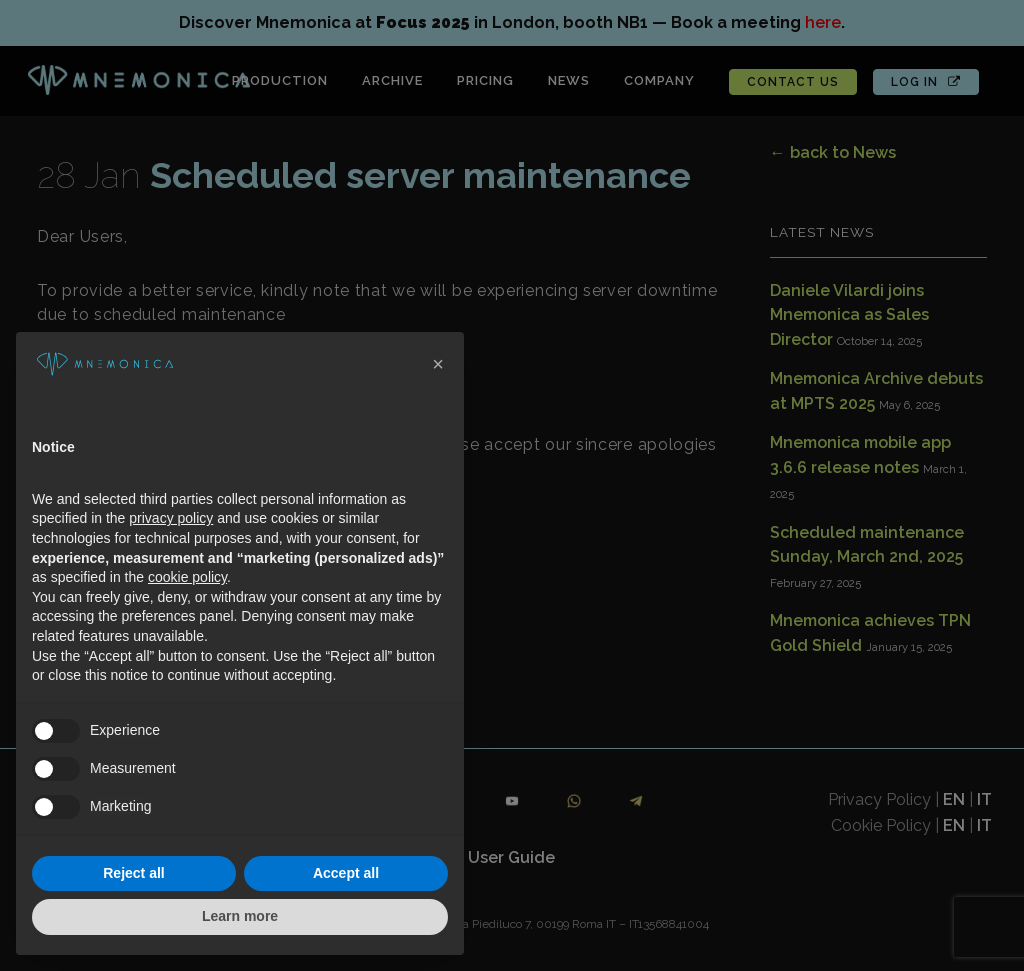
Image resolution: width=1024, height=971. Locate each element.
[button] (438, 364)
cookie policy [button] (187, 577)
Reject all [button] (133, 873)
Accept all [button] (346, 873)
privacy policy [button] (171, 518)
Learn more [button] (240, 916)
